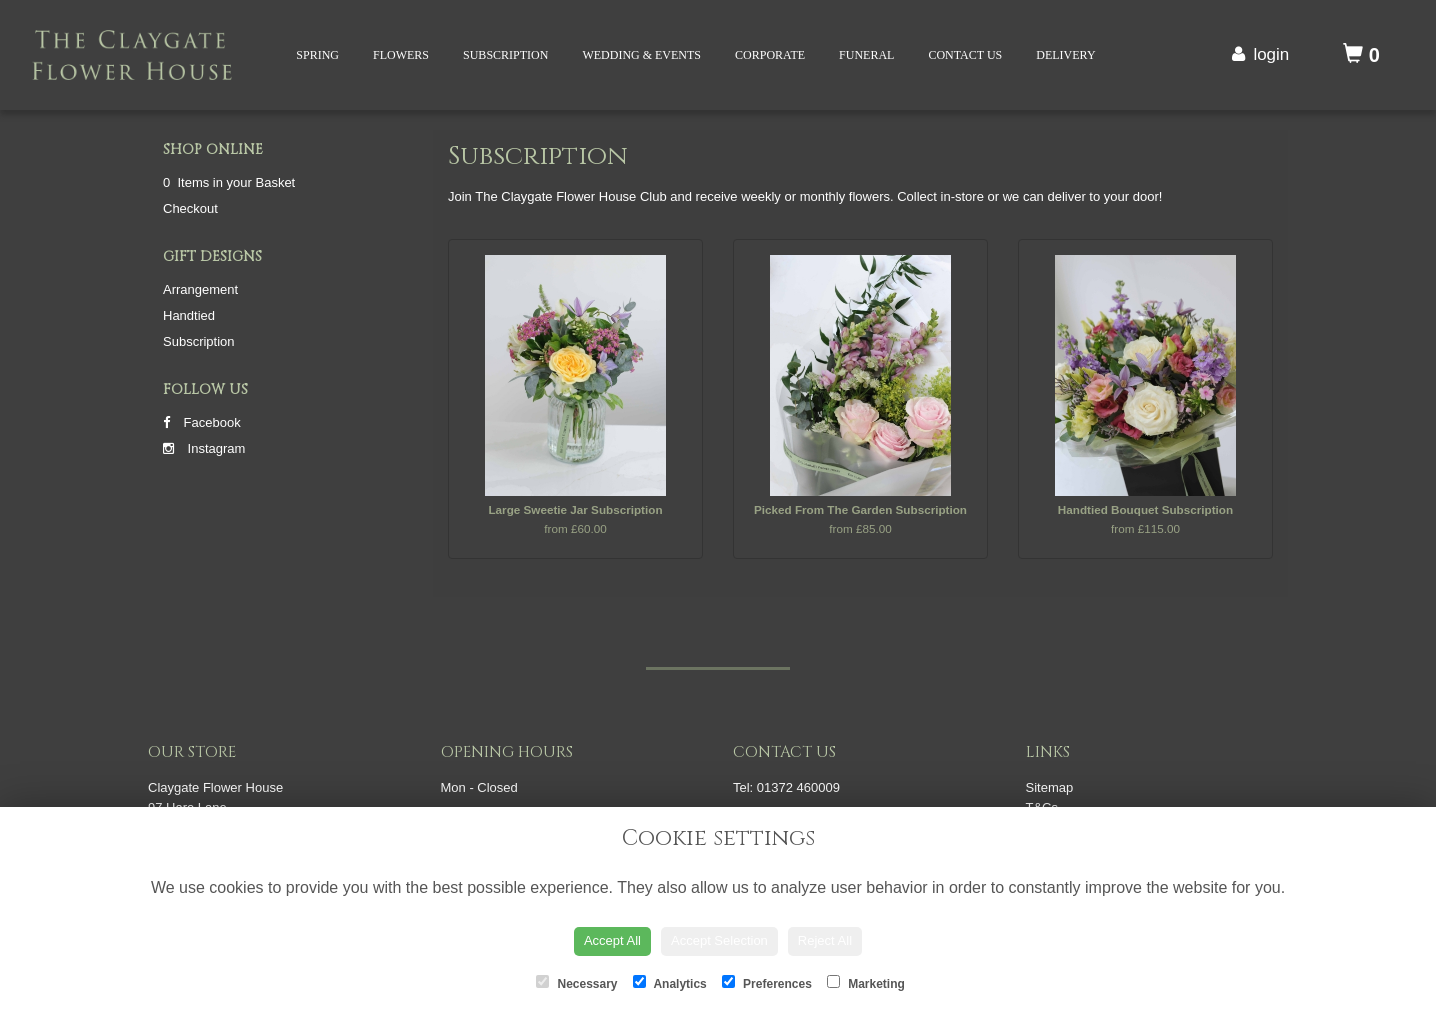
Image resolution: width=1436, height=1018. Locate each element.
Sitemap (1050, 787)
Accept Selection (719, 940)
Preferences (767, 983)
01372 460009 (798, 787)
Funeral (866, 55)
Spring (317, 55)
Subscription (505, 55)
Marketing (866, 983)
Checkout (190, 208)
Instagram (204, 448)
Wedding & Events (641, 55)
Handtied (189, 315)
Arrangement (200, 289)
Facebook (202, 422)
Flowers (401, 55)
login (1271, 54)
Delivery (1065, 55)
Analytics (670, 983)
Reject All (825, 940)
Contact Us (965, 55)
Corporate (770, 55)
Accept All (612, 940)
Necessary (576, 983)
